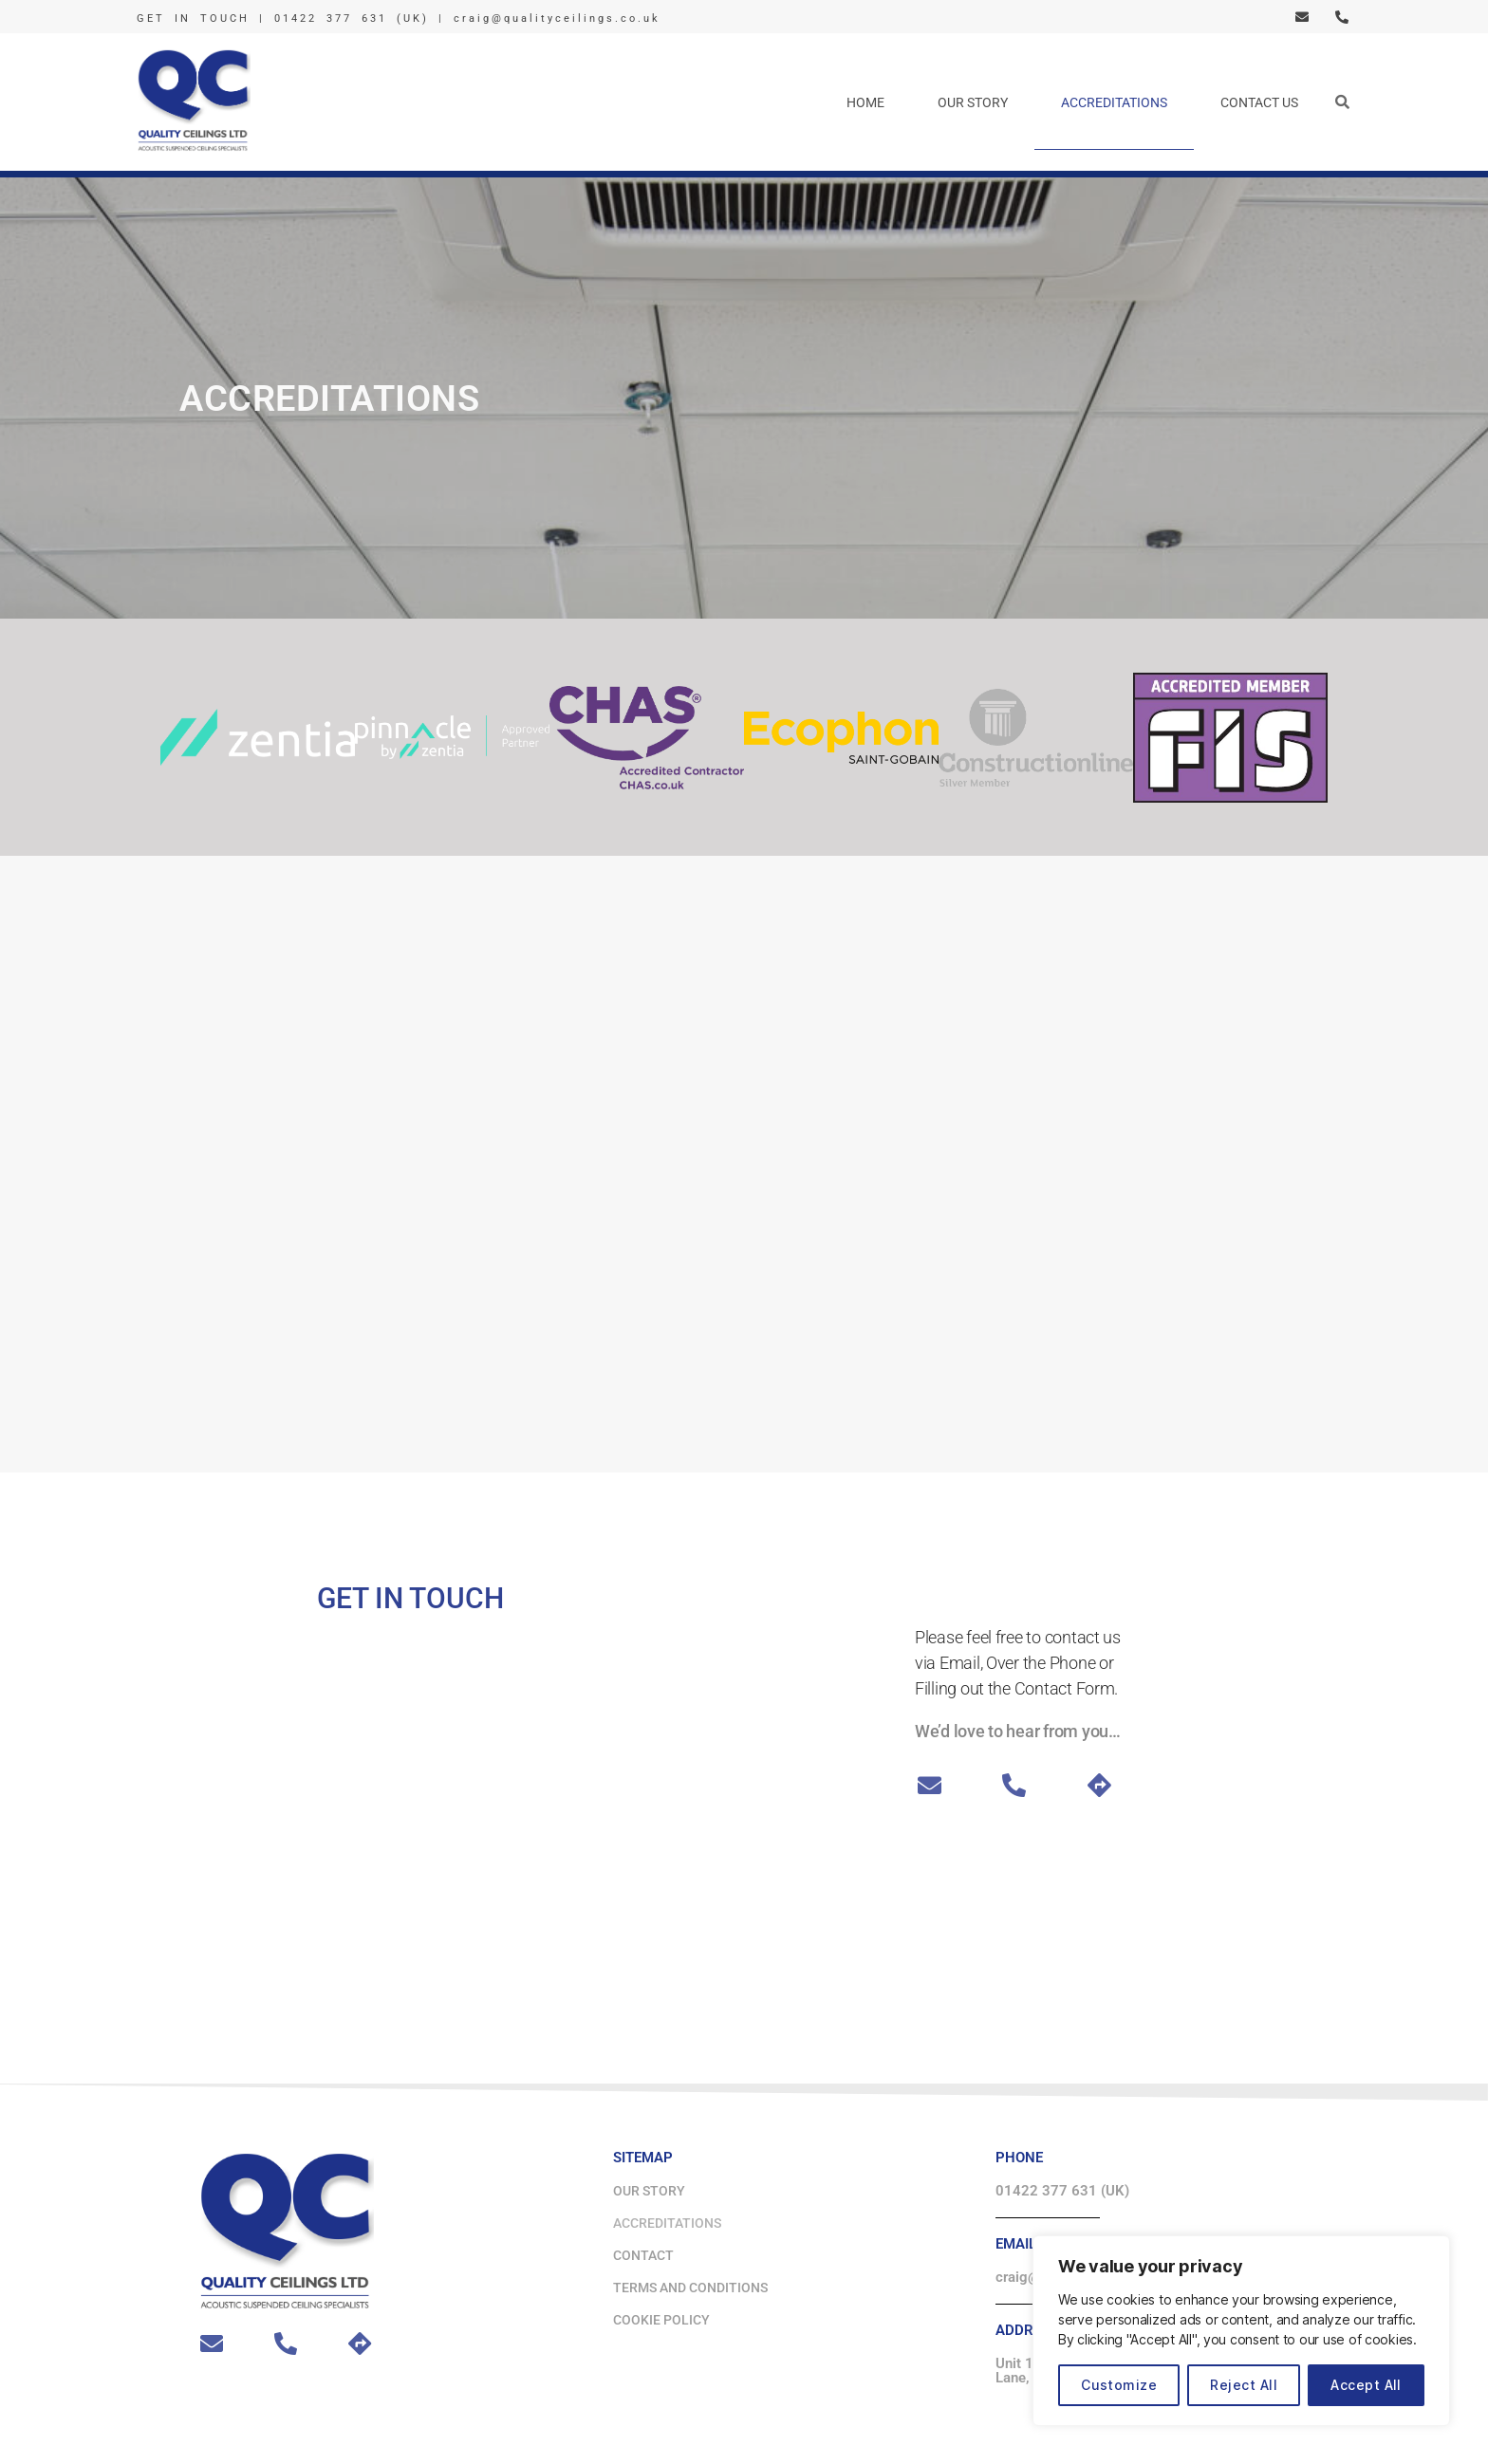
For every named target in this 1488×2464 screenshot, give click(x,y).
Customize (1119, 2385)
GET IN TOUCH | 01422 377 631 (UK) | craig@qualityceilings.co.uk (398, 18)
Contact (643, 2255)
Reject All (1243, 2385)
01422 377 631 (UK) (1062, 2190)
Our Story (973, 102)
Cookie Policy (661, 2319)
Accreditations (1114, 102)
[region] (1241, 2330)
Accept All (1366, 2385)
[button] (1342, 101)
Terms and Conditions (690, 2287)
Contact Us (1259, 102)
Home (865, 102)
